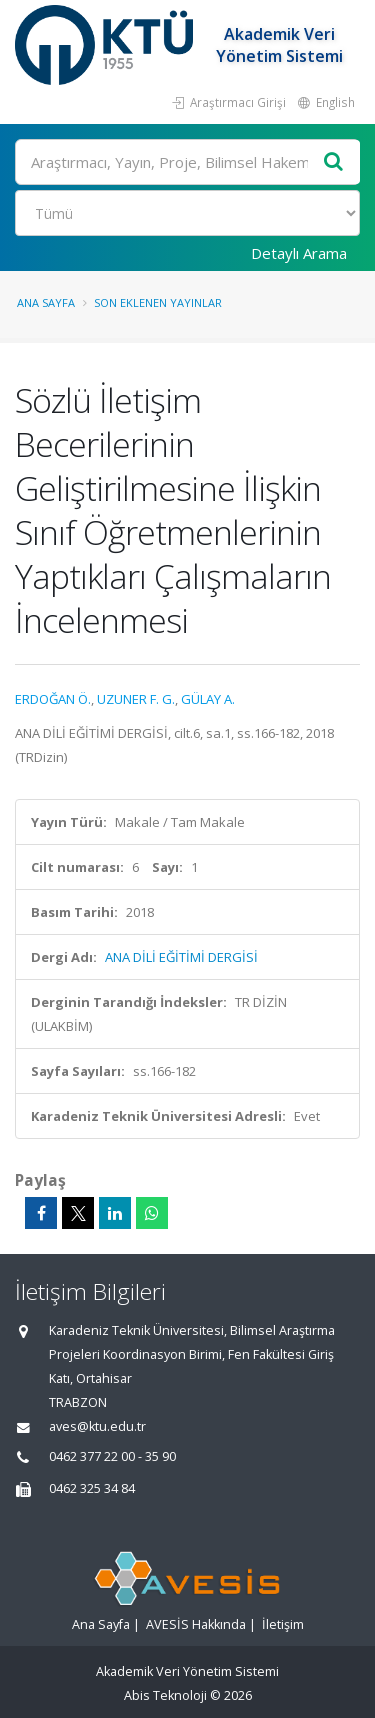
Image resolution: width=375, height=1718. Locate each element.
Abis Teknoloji (165, 1695)
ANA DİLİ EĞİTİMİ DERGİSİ (181, 957)
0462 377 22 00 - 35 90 (112, 1456)
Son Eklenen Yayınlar (158, 302)
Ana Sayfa (46, 302)
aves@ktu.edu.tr (97, 1426)
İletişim (283, 1624)
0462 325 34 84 (92, 1488)
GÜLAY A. (208, 699)
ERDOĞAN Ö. (53, 699)
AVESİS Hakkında (196, 1624)
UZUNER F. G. (136, 699)
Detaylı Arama (299, 253)
